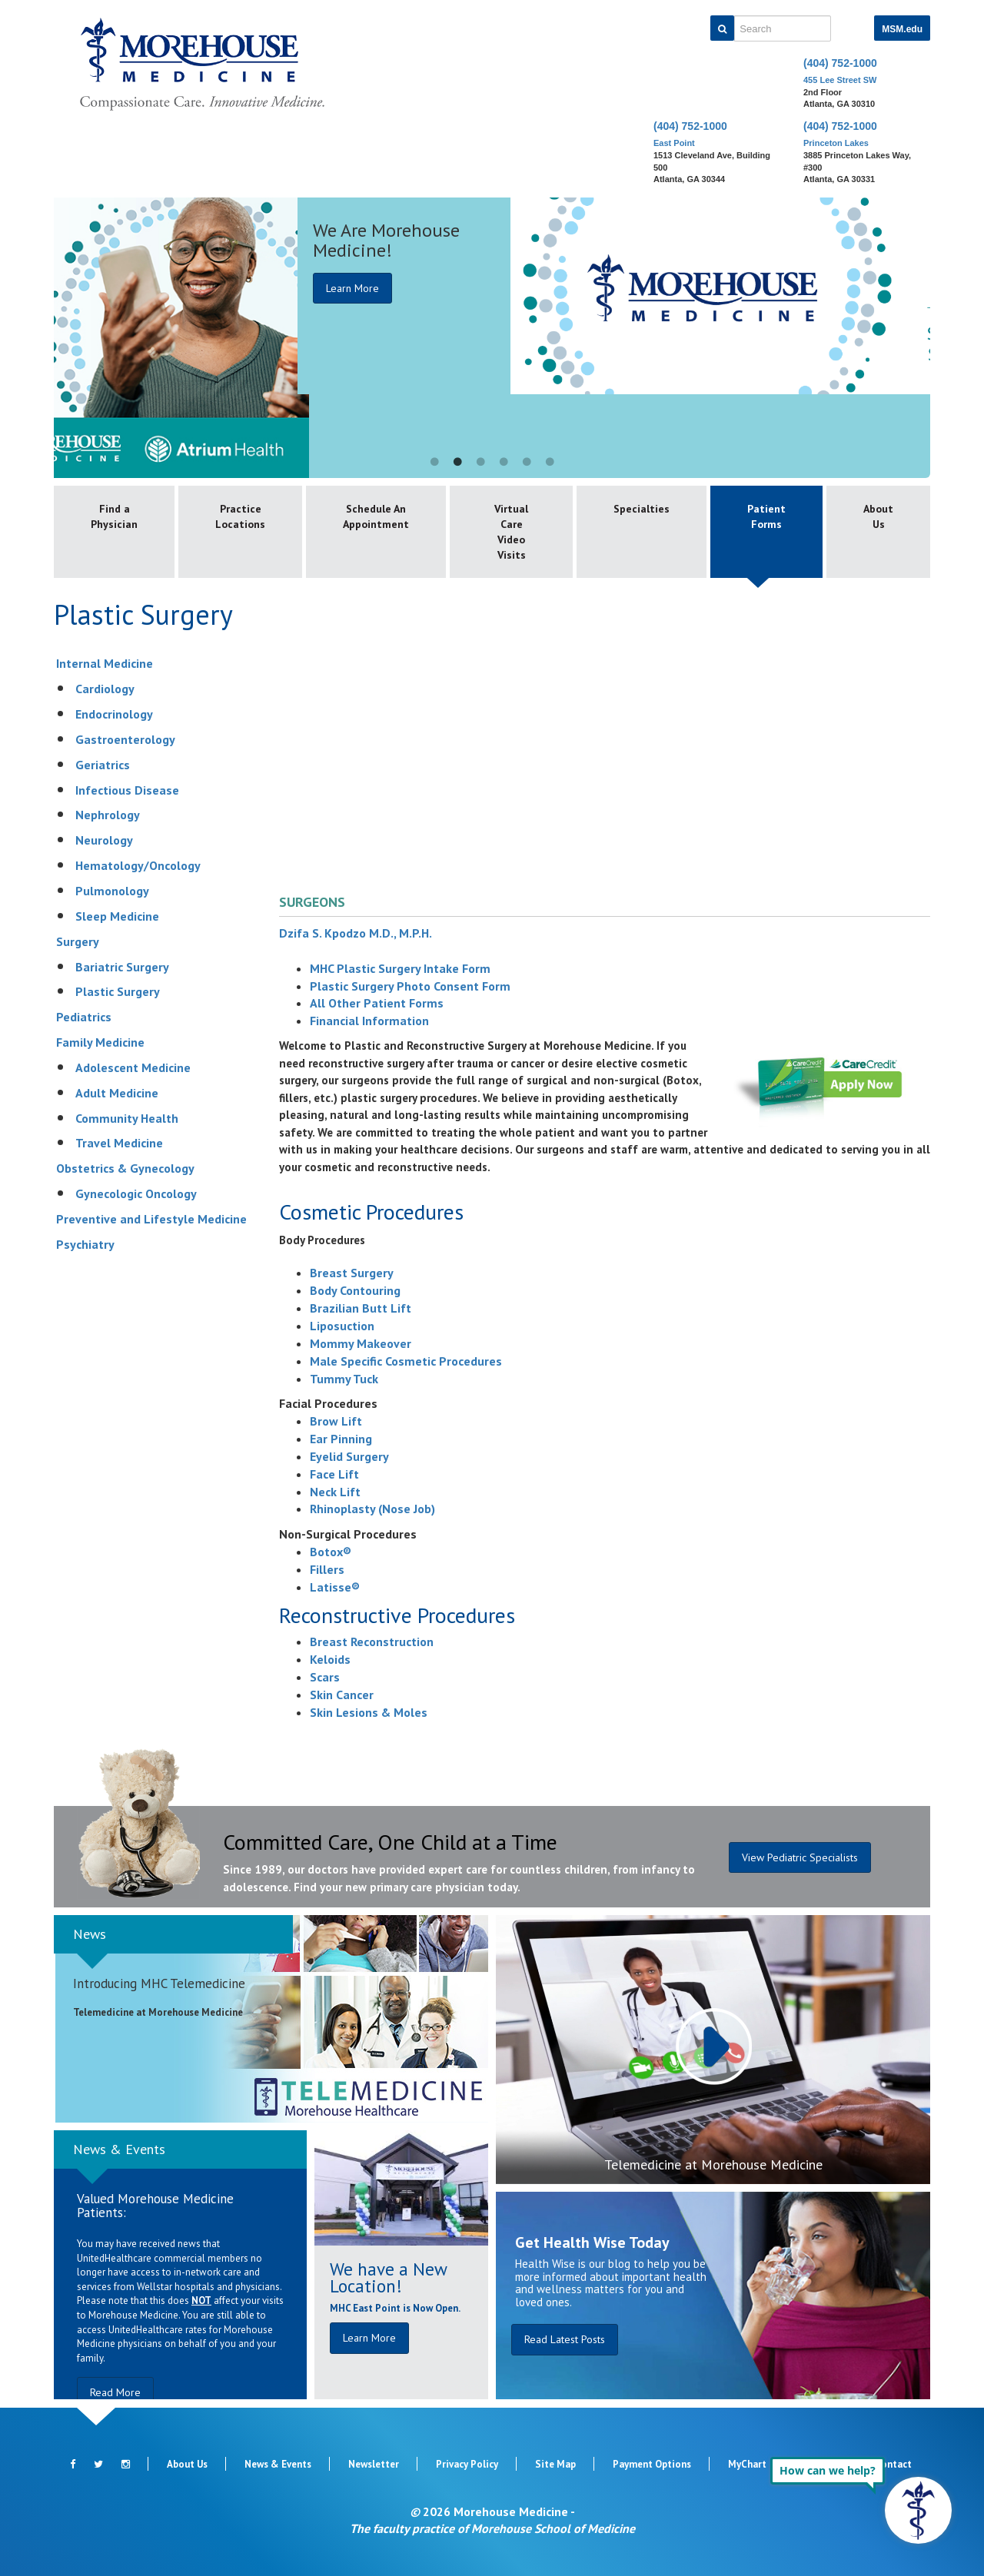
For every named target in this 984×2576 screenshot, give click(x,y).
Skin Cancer (342, 1694)
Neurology (104, 840)
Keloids (330, 1659)
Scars (325, 1677)
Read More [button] (115, 2392)
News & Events (119, 2149)
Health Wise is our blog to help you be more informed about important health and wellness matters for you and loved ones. (610, 2282)
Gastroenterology (125, 739)
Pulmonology (112, 890)
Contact (893, 2464)
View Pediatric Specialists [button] (800, 1857)
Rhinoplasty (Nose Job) (372, 1508)
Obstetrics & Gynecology (125, 1168)
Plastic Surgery (117, 991)
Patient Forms (766, 516)
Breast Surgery (352, 1272)
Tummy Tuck (344, 1378)
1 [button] (434, 462)
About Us (878, 516)
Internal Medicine (104, 663)
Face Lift (334, 1474)
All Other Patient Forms (377, 1003)
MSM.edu (902, 29)
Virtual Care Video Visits (511, 532)
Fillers (327, 1569)
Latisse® (335, 1587)
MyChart (747, 2464)
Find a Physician (114, 516)
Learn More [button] (369, 2338)
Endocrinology (114, 714)
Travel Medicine (119, 1142)
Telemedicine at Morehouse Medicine (713, 2164)
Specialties (641, 509)
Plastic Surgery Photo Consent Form (410, 986)
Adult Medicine (116, 1092)
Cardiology (105, 688)
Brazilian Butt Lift (360, 1308)
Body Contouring (355, 1290)
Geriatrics (102, 764)
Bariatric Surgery (122, 966)
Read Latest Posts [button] (564, 2339)
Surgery (77, 941)
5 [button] (526, 462)
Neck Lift (335, 1491)
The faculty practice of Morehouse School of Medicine (492, 2528)
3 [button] (480, 462)
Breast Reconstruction (372, 1641)
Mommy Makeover (360, 1343)
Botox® (330, 1551)
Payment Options (652, 2464)
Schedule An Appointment (376, 516)
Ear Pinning (341, 1438)
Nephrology (107, 814)
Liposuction (342, 1325)
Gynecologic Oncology (136, 1193)
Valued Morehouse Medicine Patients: (155, 2206)
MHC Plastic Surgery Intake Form (400, 968)
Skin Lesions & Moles (368, 1712)
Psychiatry (85, 1244)
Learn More (763, 288)
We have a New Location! (388, 2277)
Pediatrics (83, 1016)
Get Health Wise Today (592, 2242)
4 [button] (503, 462)
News (89, 1934)
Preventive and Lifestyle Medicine (151, 1219)
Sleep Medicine (117, 916)
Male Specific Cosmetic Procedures (406, 1361)
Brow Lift (336, 1421)
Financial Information (369, 1020)
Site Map (555, 2464)
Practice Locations (240, 516)
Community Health (126, 1118)
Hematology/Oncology (138, 865)
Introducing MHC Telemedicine (159, 1983)
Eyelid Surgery (349, 1456)
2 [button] (457, 462)
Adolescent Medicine (133, 1067)
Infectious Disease (127, 790)
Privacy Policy (467, 2464)
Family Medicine (100, 1042)
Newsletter (373, 2464)
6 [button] (549, 462)
